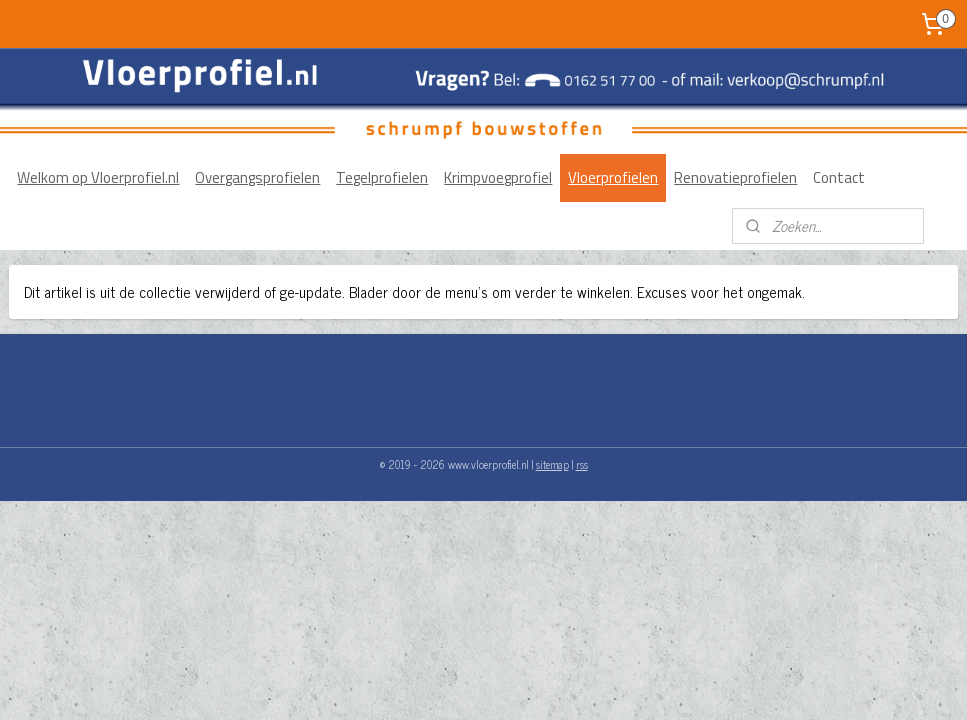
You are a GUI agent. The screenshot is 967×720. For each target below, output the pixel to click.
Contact (839, 177)
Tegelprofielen (382, 177)
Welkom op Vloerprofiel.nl (98, 177)
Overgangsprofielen (257, 177)
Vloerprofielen (613, 177)
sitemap (552, 464)
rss (582, 464)
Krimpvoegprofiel (498, 177)
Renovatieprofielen (735, 177)
